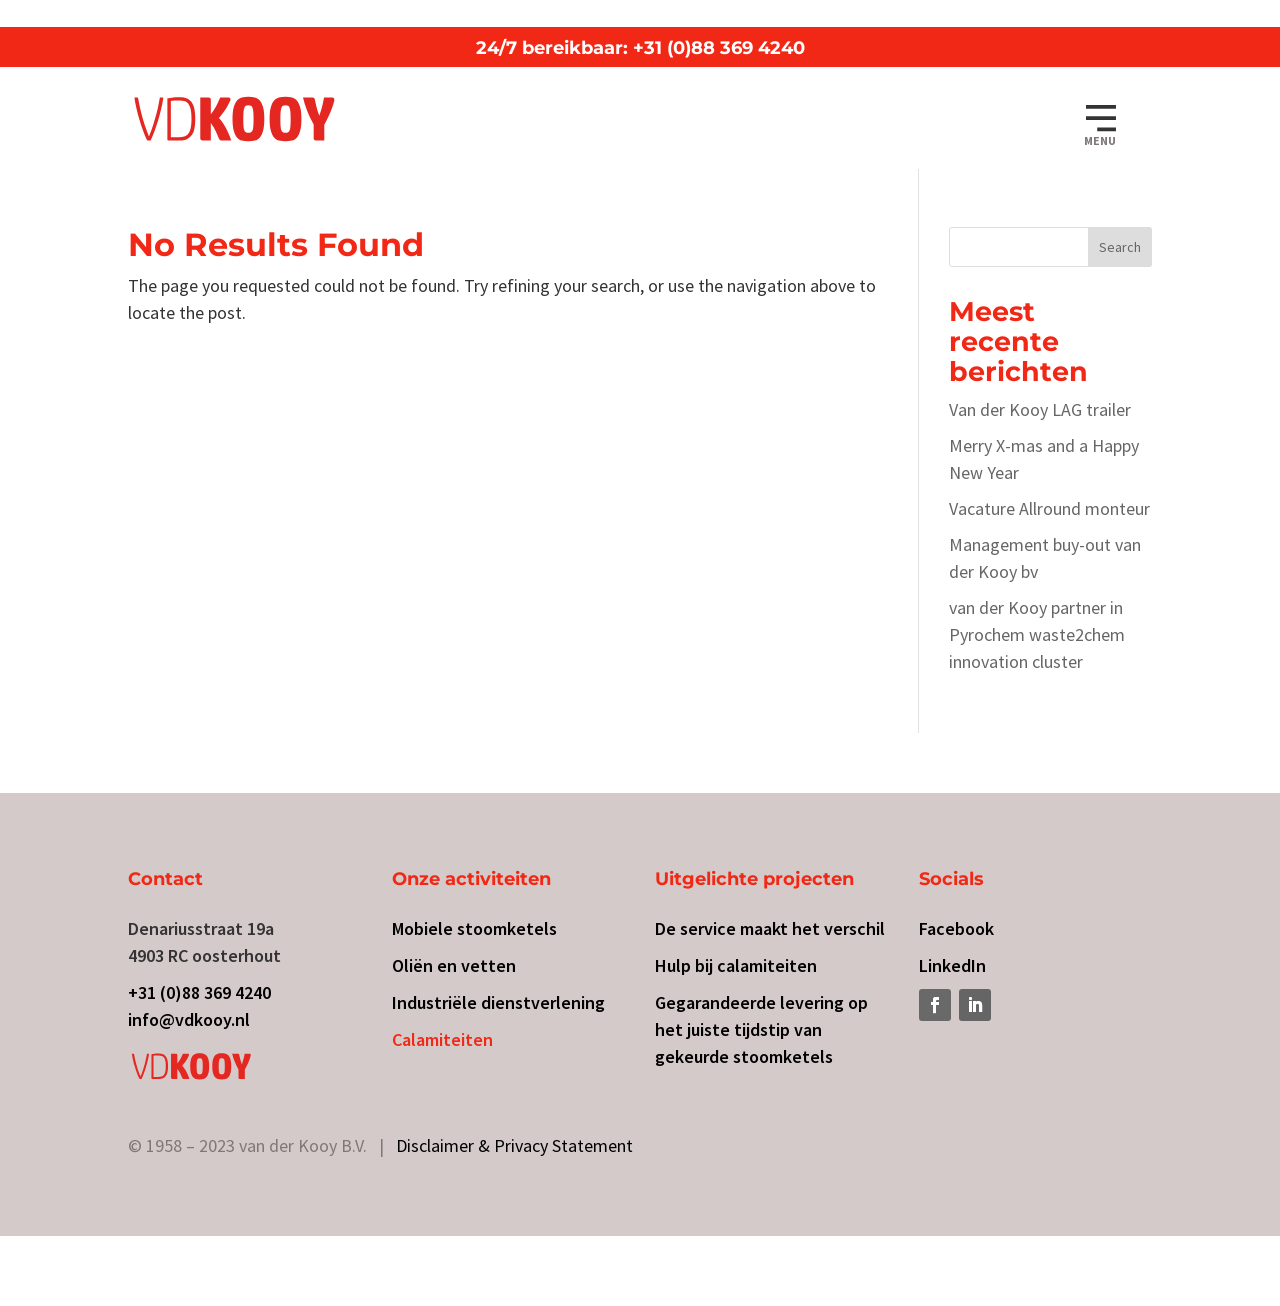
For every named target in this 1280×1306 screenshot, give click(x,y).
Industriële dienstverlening (498, 1002)
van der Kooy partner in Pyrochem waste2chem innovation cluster (1037, 634)
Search (1120, 247)
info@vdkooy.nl (189, 1019)
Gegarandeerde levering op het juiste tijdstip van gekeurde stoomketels (761, 1029)
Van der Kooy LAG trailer (1040, 409)
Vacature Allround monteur (1049, 508)
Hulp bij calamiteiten (736, 965)
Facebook (956, 928)
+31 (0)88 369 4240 (199, 992)
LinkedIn (952, 965)
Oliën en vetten (454, 965)
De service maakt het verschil (770, 928)
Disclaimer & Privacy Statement (514, 1145)
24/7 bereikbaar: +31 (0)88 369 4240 (640, 48)
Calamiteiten (442, 1039)
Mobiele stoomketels (474, 928)
